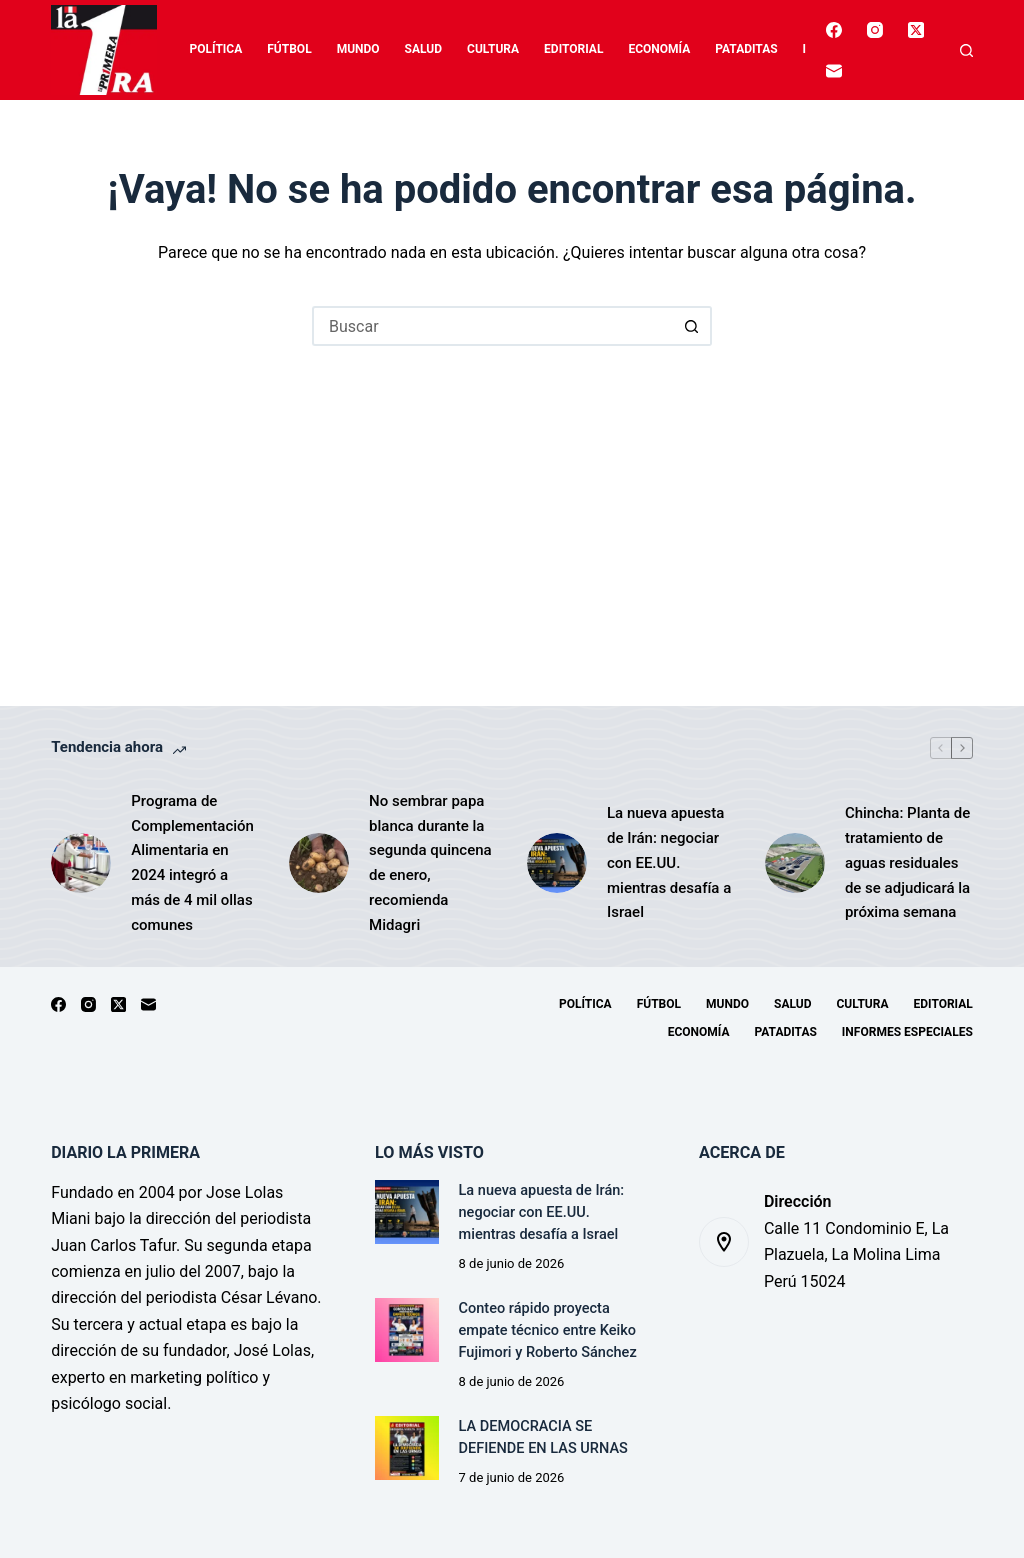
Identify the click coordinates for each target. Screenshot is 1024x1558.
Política (216, 49)
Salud (423, 49)
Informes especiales (907, 1032)
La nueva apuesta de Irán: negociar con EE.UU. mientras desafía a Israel (669, 862)
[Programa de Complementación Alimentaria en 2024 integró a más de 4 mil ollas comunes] (81, 863)
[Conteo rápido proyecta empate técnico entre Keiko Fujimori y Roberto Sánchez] (406, 1329)
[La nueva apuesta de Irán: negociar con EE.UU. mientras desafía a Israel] (557, 863)
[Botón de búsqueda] (692, 326)
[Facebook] (834, 30)
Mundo (358, 49)
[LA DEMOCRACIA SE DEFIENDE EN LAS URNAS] (406, 1447)
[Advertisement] (512, 496)
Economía (659, 49)
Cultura (493, 49)
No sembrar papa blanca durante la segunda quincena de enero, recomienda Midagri (430, 863)
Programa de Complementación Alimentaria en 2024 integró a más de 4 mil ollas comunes (192, 863)
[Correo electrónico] (834, 71)
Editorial (573, 49)
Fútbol (289, 49)
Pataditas (746, 49)
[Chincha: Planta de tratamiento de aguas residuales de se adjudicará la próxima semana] (795, 863)
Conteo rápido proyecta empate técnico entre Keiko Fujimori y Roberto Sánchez (548, 1330)
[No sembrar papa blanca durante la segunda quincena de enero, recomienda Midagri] (319, 863)
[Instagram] (875, 30)
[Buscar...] (492, 326)
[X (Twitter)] (916, 30)
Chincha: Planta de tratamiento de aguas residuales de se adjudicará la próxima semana (907, 862)
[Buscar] (966, 50)
